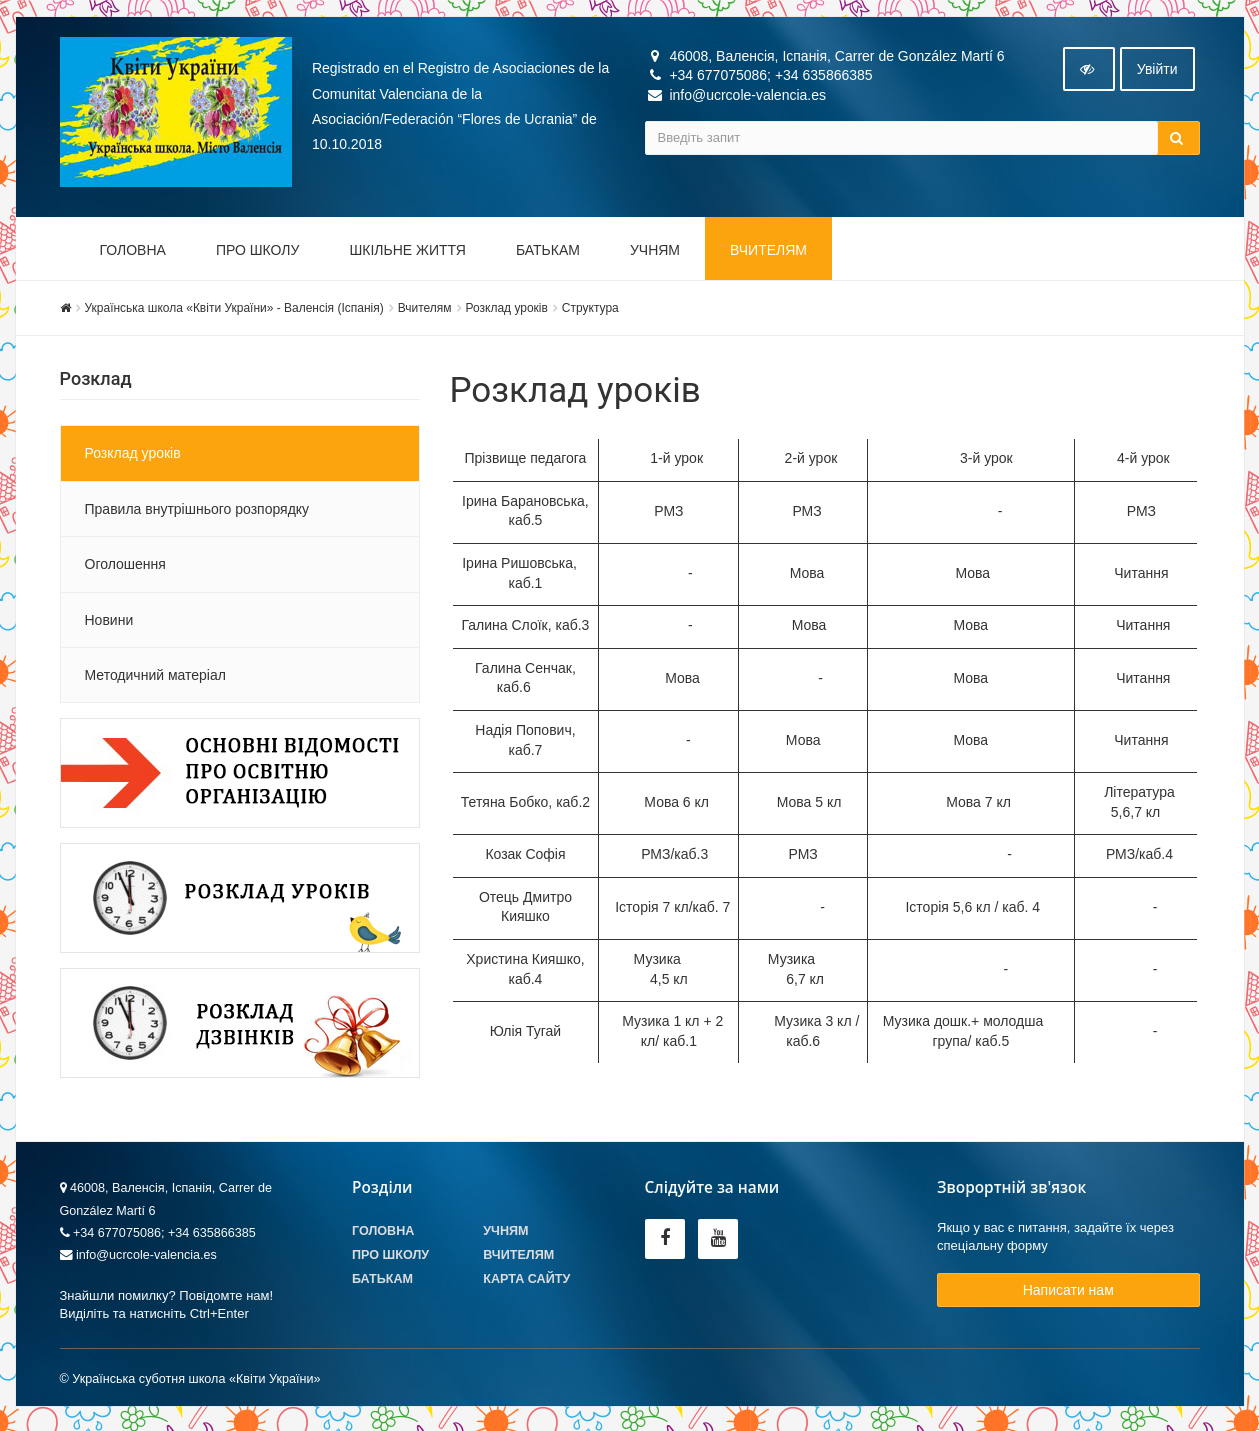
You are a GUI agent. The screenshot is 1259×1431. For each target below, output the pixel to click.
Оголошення (125, 568)
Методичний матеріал (155, 679)
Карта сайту (526, 1283)
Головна (133, 254)
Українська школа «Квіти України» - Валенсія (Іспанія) (234, 312)
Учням (655, 254)
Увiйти (1157, 73)
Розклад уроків (507, 312)
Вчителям (768, 254)
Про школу (258, 254)
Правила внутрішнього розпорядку (197, 513)
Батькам (548, 254)
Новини (109, 624)
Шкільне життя (407, 254)
